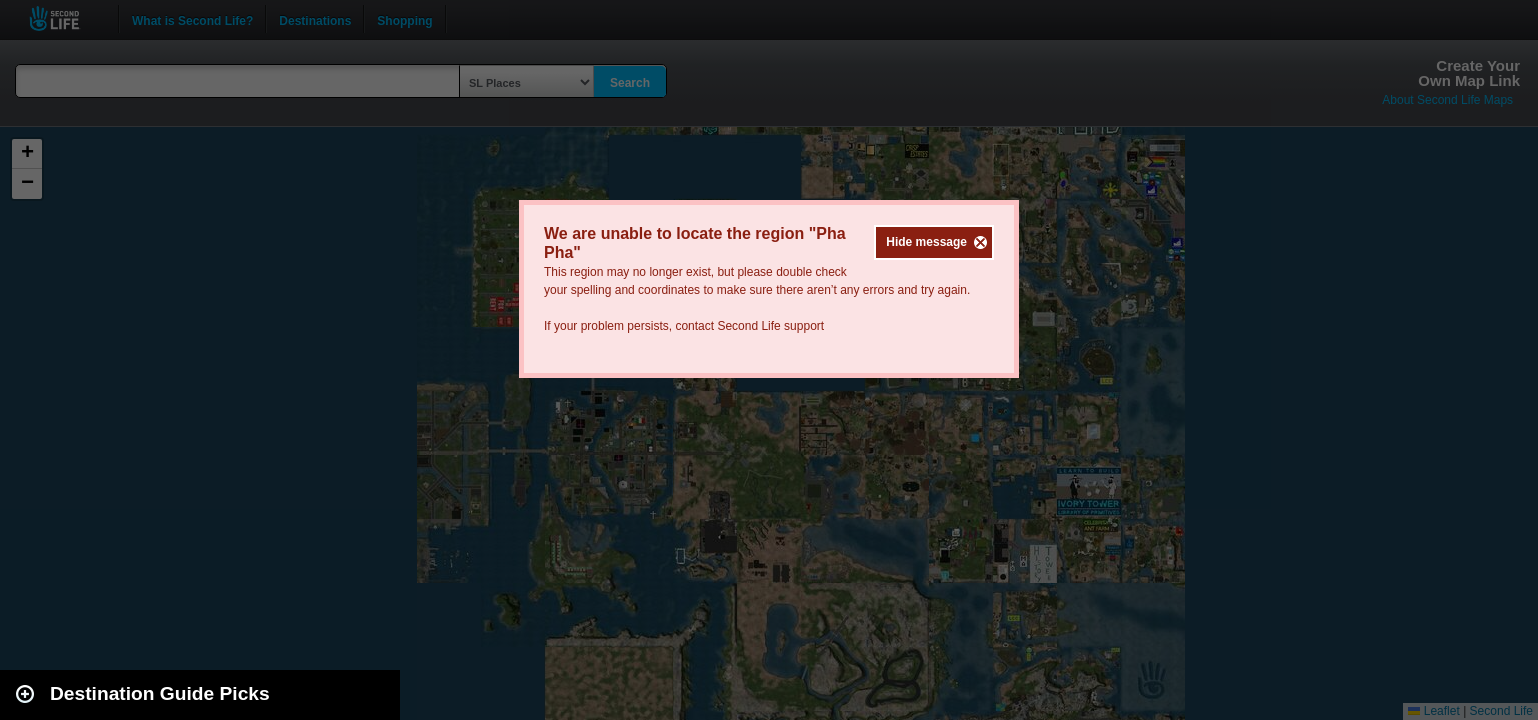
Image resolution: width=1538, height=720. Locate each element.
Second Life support (770, 326)
